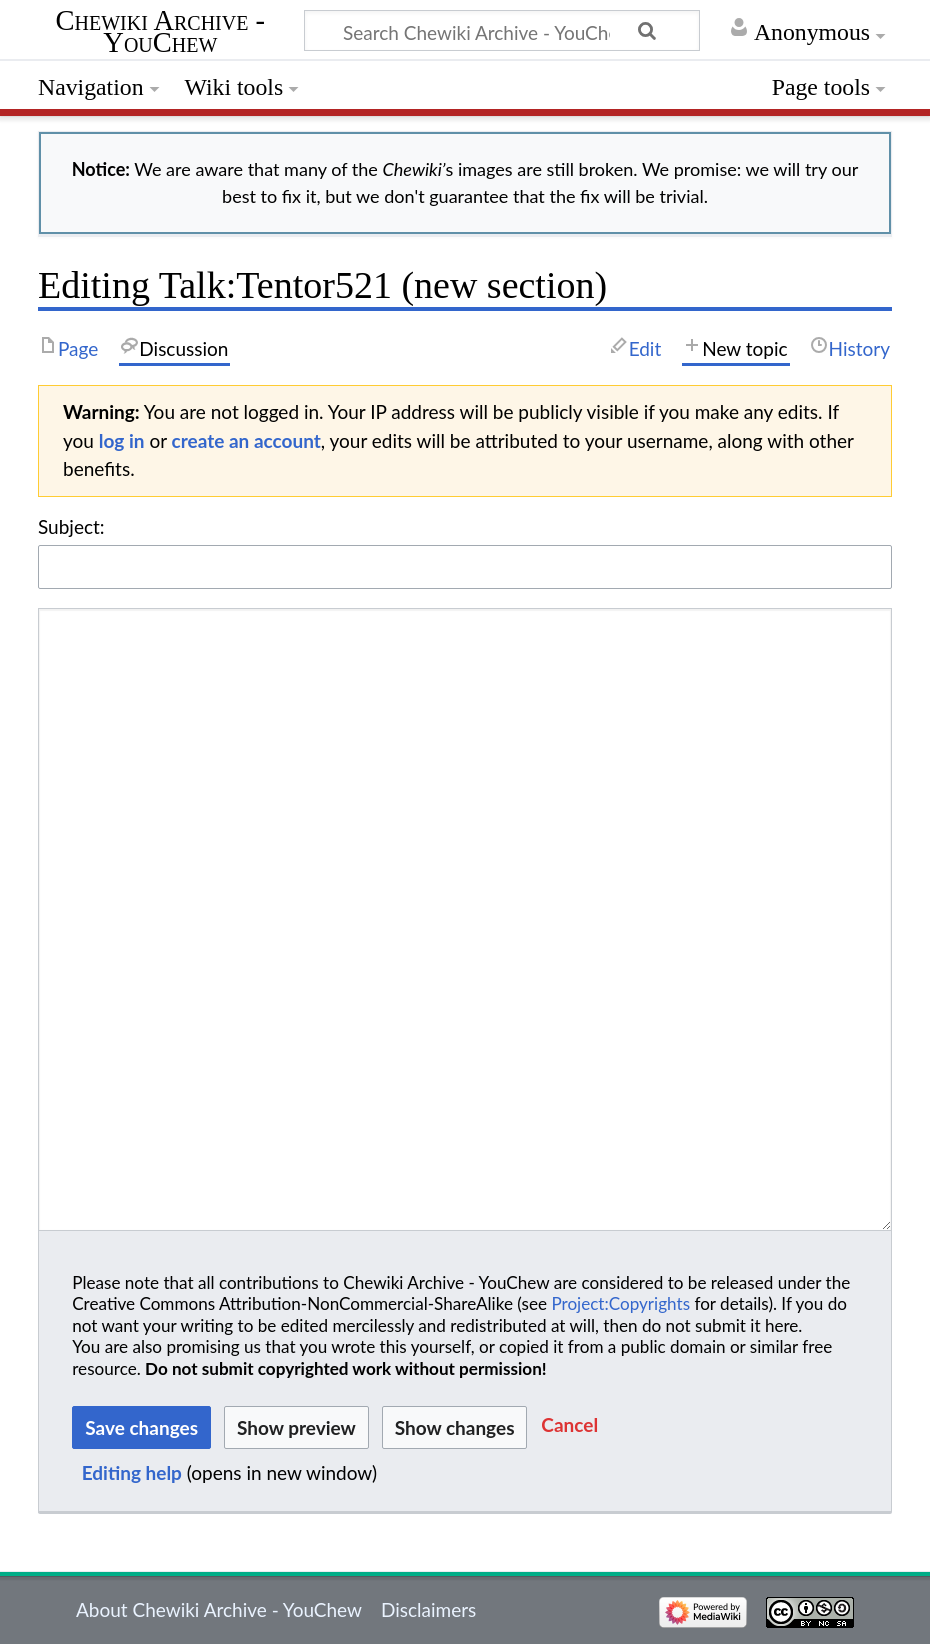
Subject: (71, 526)
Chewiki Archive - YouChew (161, 33)
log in (122, 440)
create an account (246, 440)
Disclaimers (428, 1609)
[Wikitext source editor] (465, 919)
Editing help (132, 1472)
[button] (569, 1427)
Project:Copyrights (620, 1303)
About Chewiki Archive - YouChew (219, 1609)
